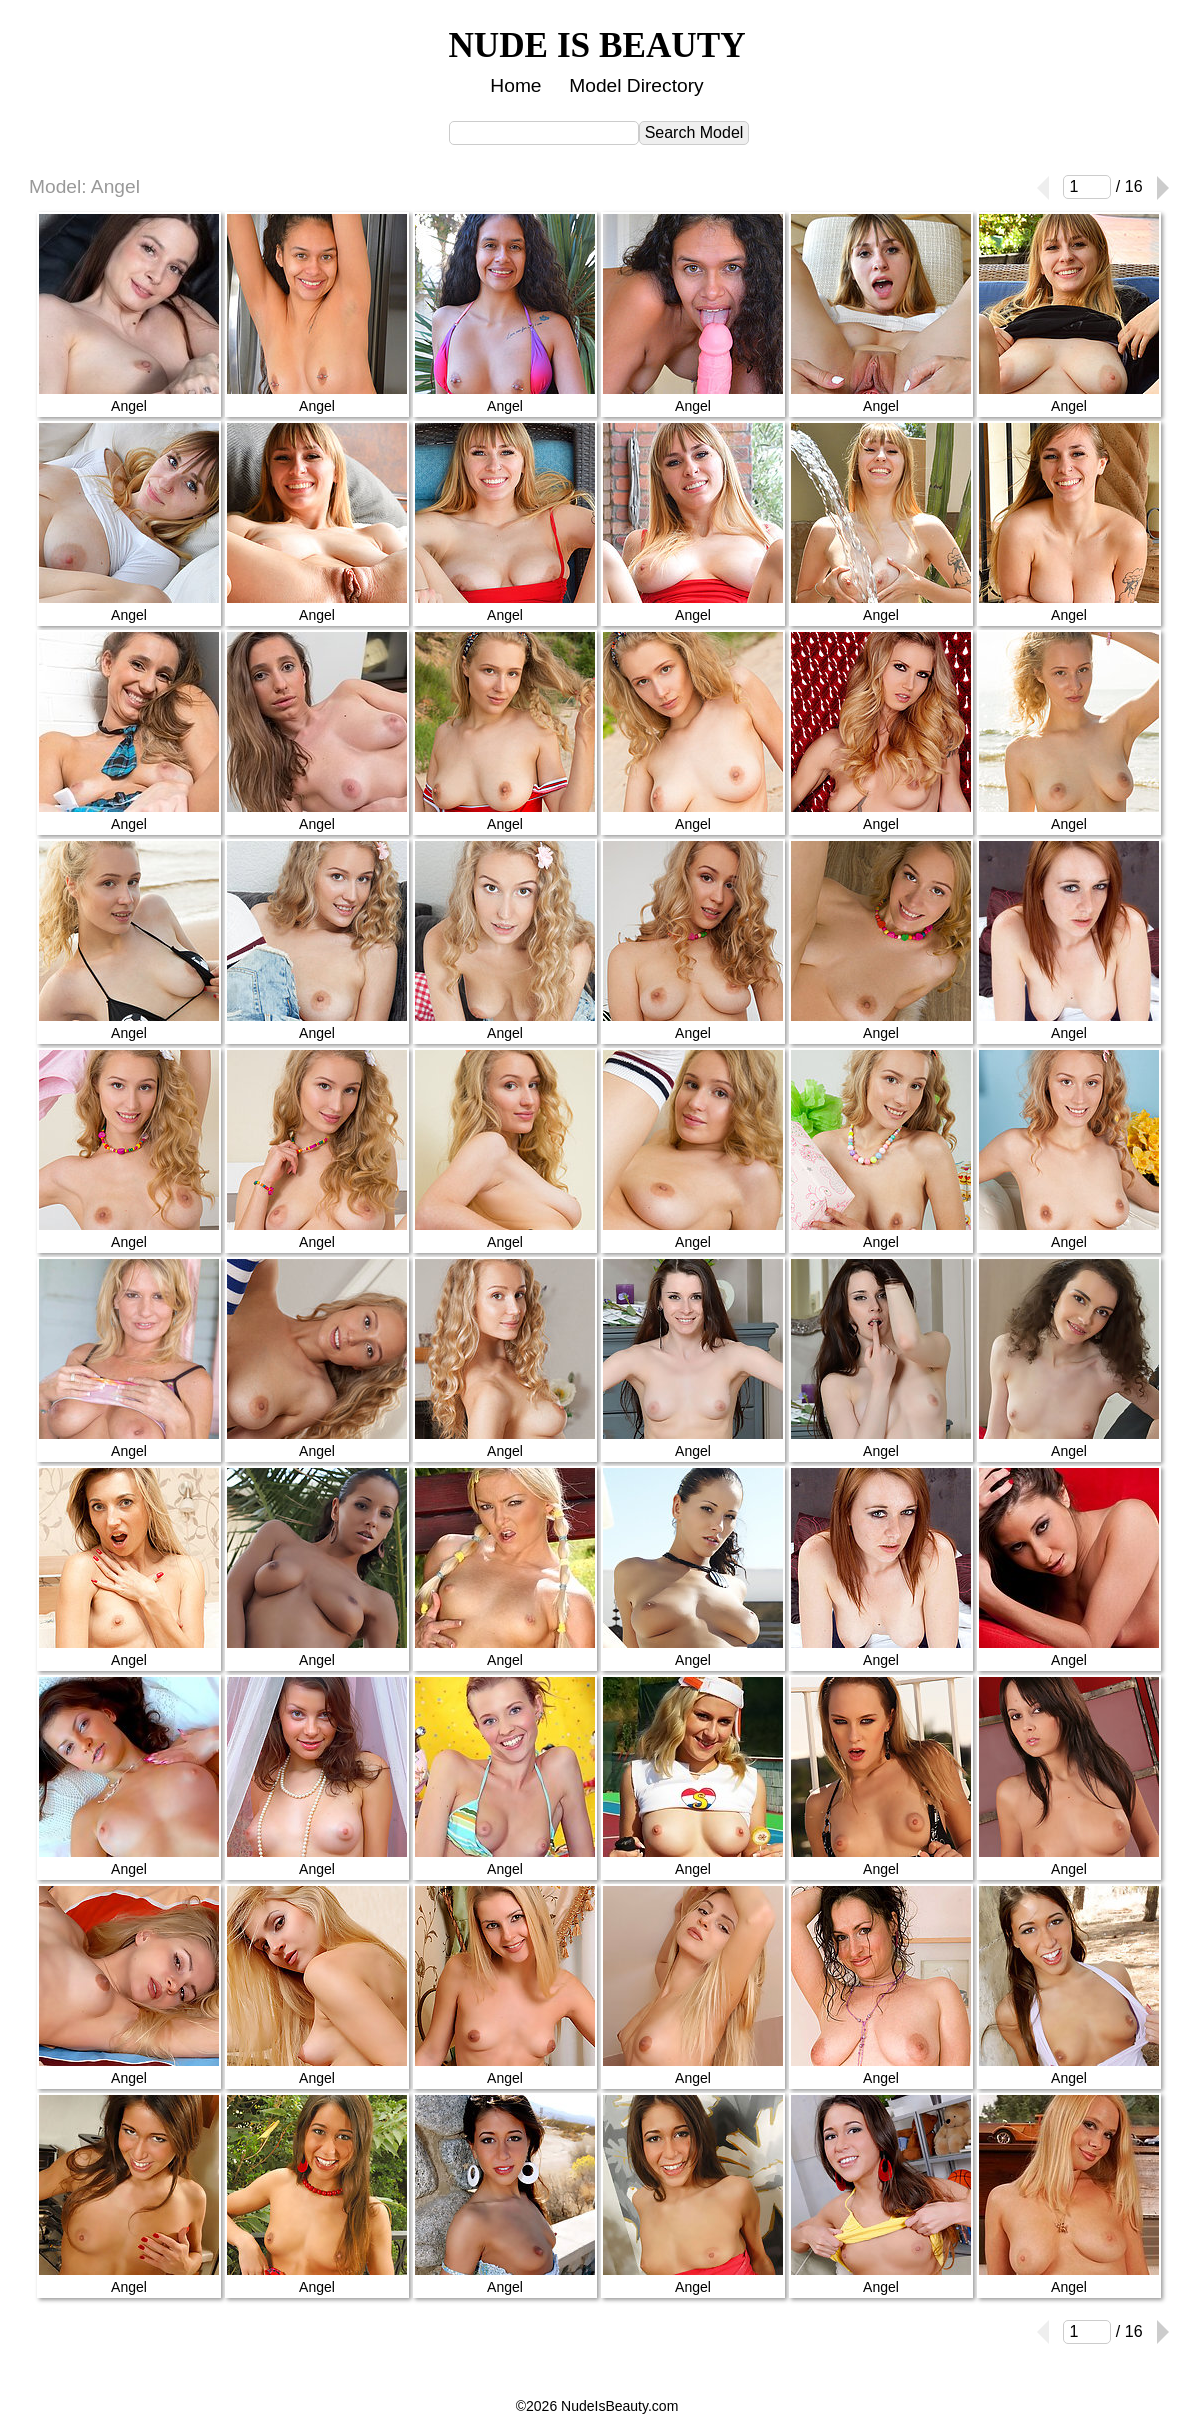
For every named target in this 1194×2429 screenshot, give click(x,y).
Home (515, 85)
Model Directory (636, 85)
